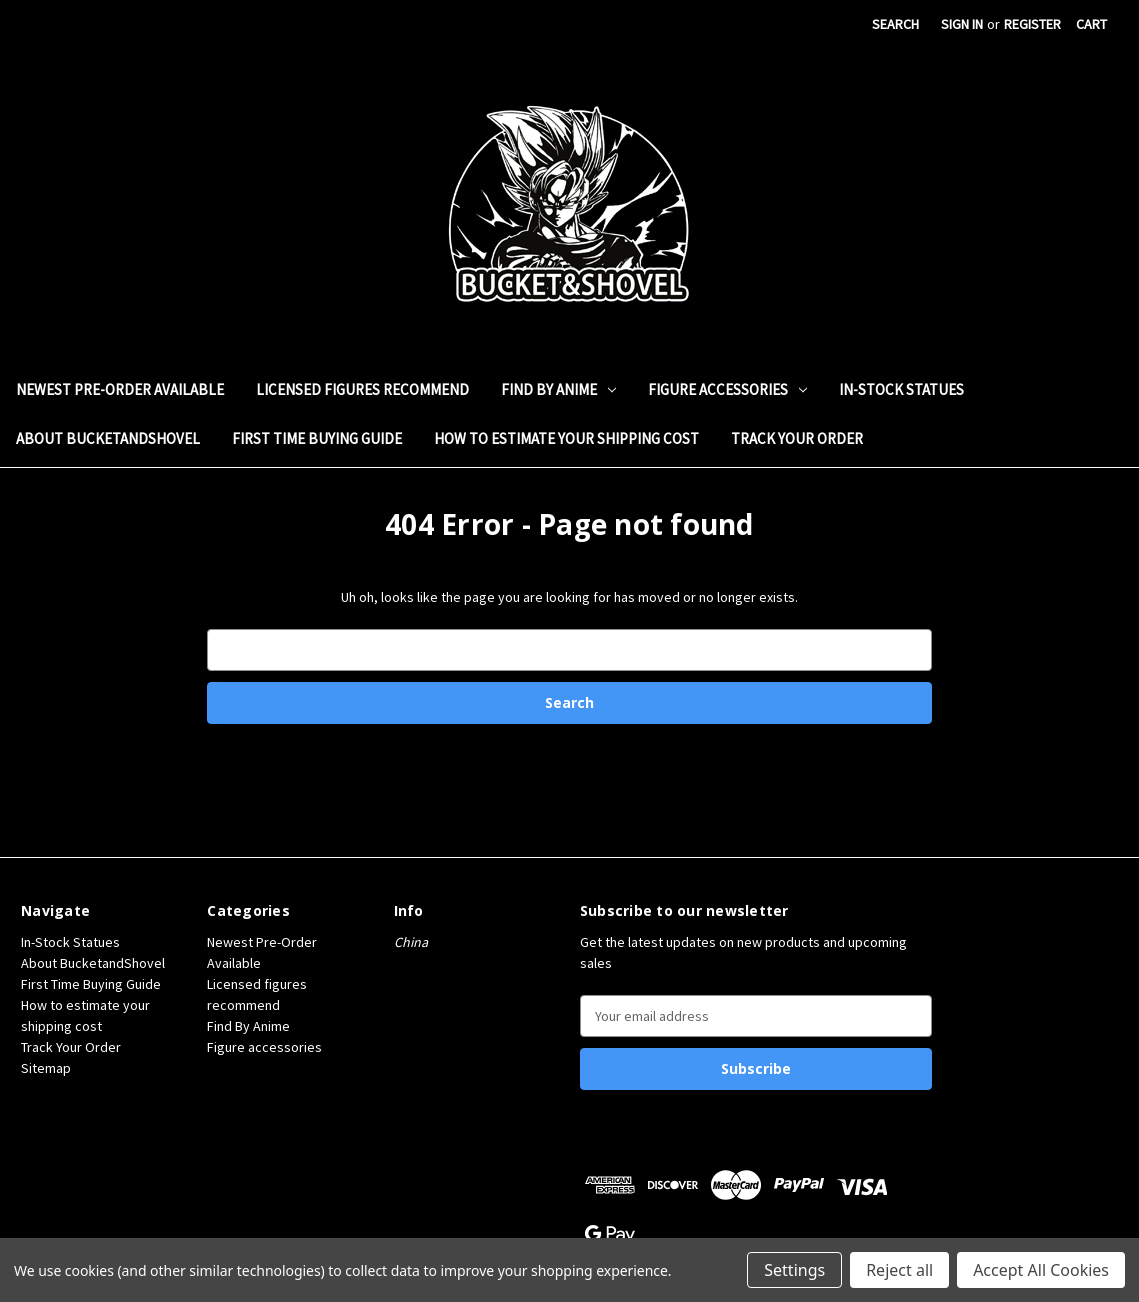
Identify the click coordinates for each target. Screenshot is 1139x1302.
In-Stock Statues (901, 389)
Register (1032, 24)
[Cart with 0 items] (1091, 24)
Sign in (962, 24)
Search (895, 24)
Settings (794, 1270)
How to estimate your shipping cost (566, 438)
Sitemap (46, 1068)
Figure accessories (727, 389)
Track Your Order (797, 438)
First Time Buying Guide (317, 438)
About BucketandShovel (108, 438)
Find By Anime (558, 389)
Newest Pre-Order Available (120, 389)
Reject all (899, 1270)
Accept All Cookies (1041, 1270)
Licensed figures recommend (362, 389)
